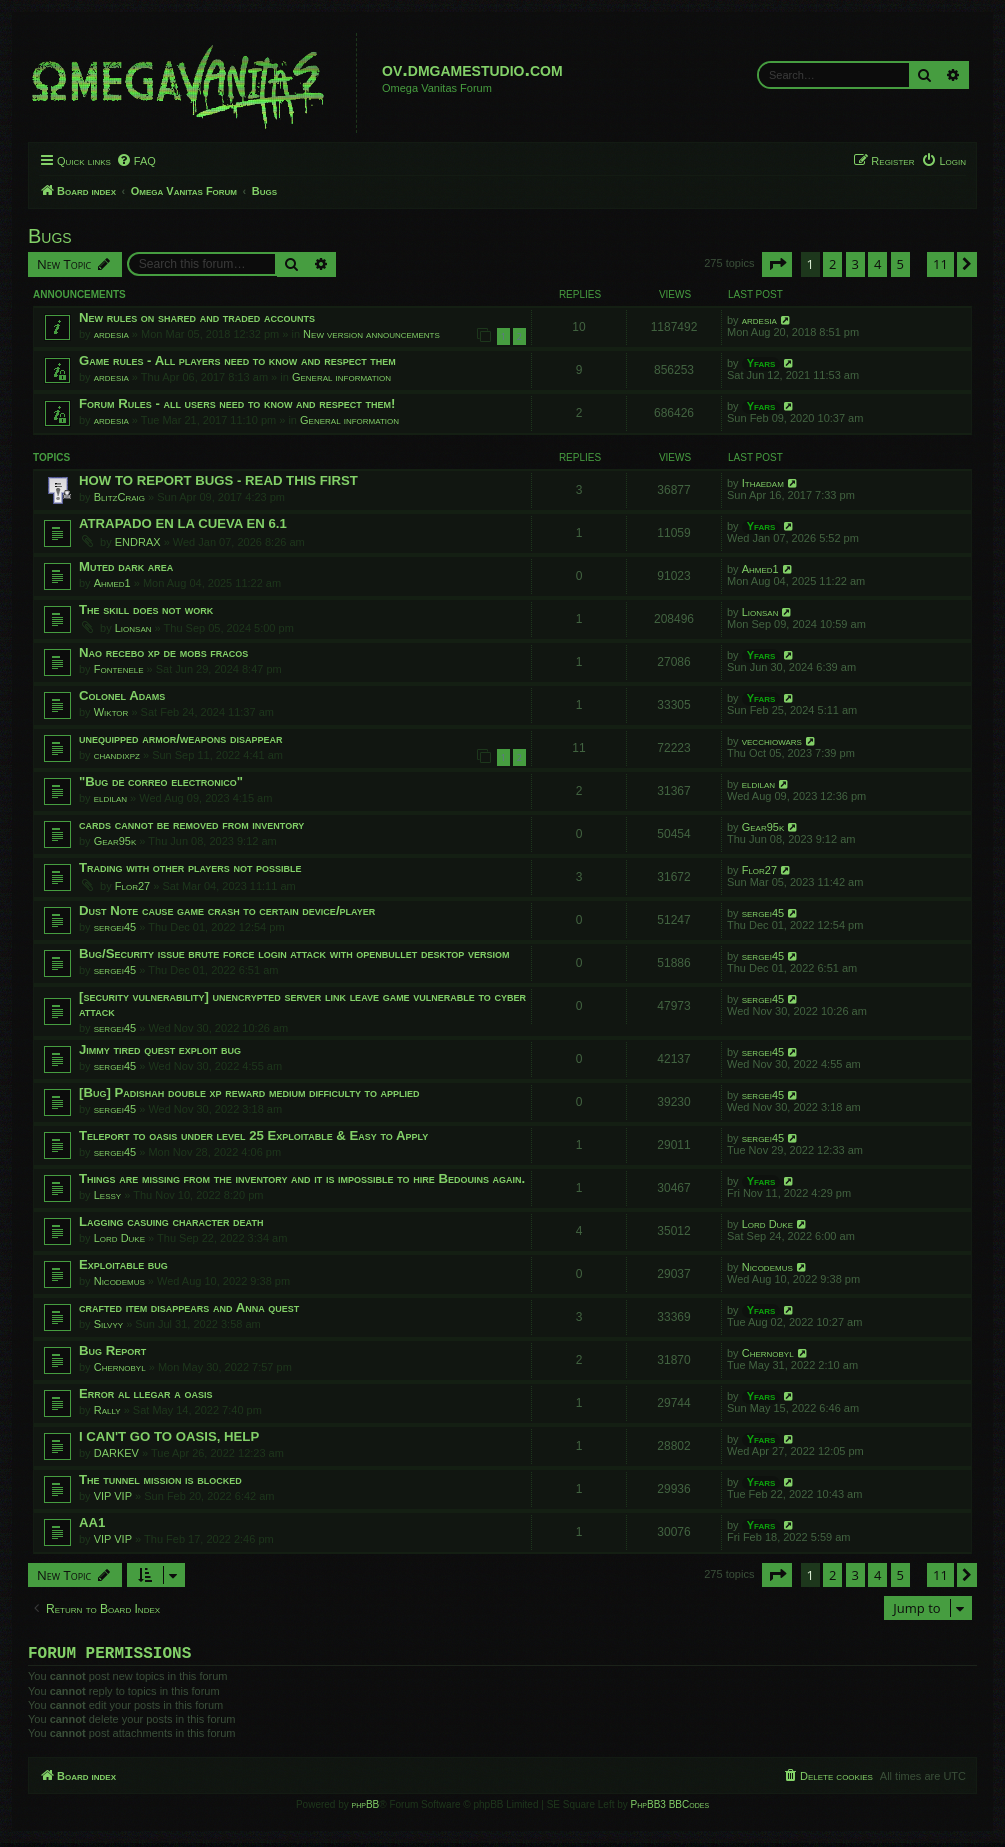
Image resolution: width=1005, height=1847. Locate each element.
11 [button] (940, 264)
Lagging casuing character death (171, 1221)
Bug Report (112, 1350)
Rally (107, 1410)
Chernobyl (120, 1367)
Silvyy (108, 1324)
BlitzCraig (119, 497)
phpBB (366, 1808)
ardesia (111, 334)
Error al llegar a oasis (145, 1393)
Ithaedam (763, 483)
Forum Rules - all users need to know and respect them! (237, 403)
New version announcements (371, 334)
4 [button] (877, 264)
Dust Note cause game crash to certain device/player (227, 910)
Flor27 (132, 886)
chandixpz (117, 755)
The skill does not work (146, 609)
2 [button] (832, 264)
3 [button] (855, 264)
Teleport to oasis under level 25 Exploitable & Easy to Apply (253, 1135)
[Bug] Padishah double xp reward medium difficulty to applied (249, 1092)
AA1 (92, 1522)
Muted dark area (126, 566)
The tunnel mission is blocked (160, 1479)
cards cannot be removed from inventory (191, 824)
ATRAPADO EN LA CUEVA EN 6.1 (183, 523)
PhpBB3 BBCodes (670, 1808)
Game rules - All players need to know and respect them (237, 360)
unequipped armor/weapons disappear (181, 738)
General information (341, 377)
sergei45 (115, 927)
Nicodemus (119, 1281)
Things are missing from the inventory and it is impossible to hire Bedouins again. (302, 1178)
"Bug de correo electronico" (161, 781)
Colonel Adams (122, 695)
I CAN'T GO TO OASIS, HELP (169, 1436)
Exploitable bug (123, 1264)
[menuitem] (136, 161)
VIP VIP (113, 1496)
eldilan (110, 798)
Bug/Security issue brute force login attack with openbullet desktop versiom (294, 953)
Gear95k (115, 841)
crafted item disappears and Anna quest (189, 1307)
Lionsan (133, 628)
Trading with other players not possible (190, 867)
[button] (777, 264)
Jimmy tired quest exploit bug (160, 1049)
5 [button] (900, 264)
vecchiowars (772, 741)
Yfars (761, 363)
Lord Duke (119, 1238)
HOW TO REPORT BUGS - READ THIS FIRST (218, 480)
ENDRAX (138, 542)
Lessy (107, 1195)
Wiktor (111, 712)
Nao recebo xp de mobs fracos (163, 652)
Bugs (50, 236)
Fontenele (119, 669)
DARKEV (116, 1453)
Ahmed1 (112, 583)
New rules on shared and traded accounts (197, 317)
